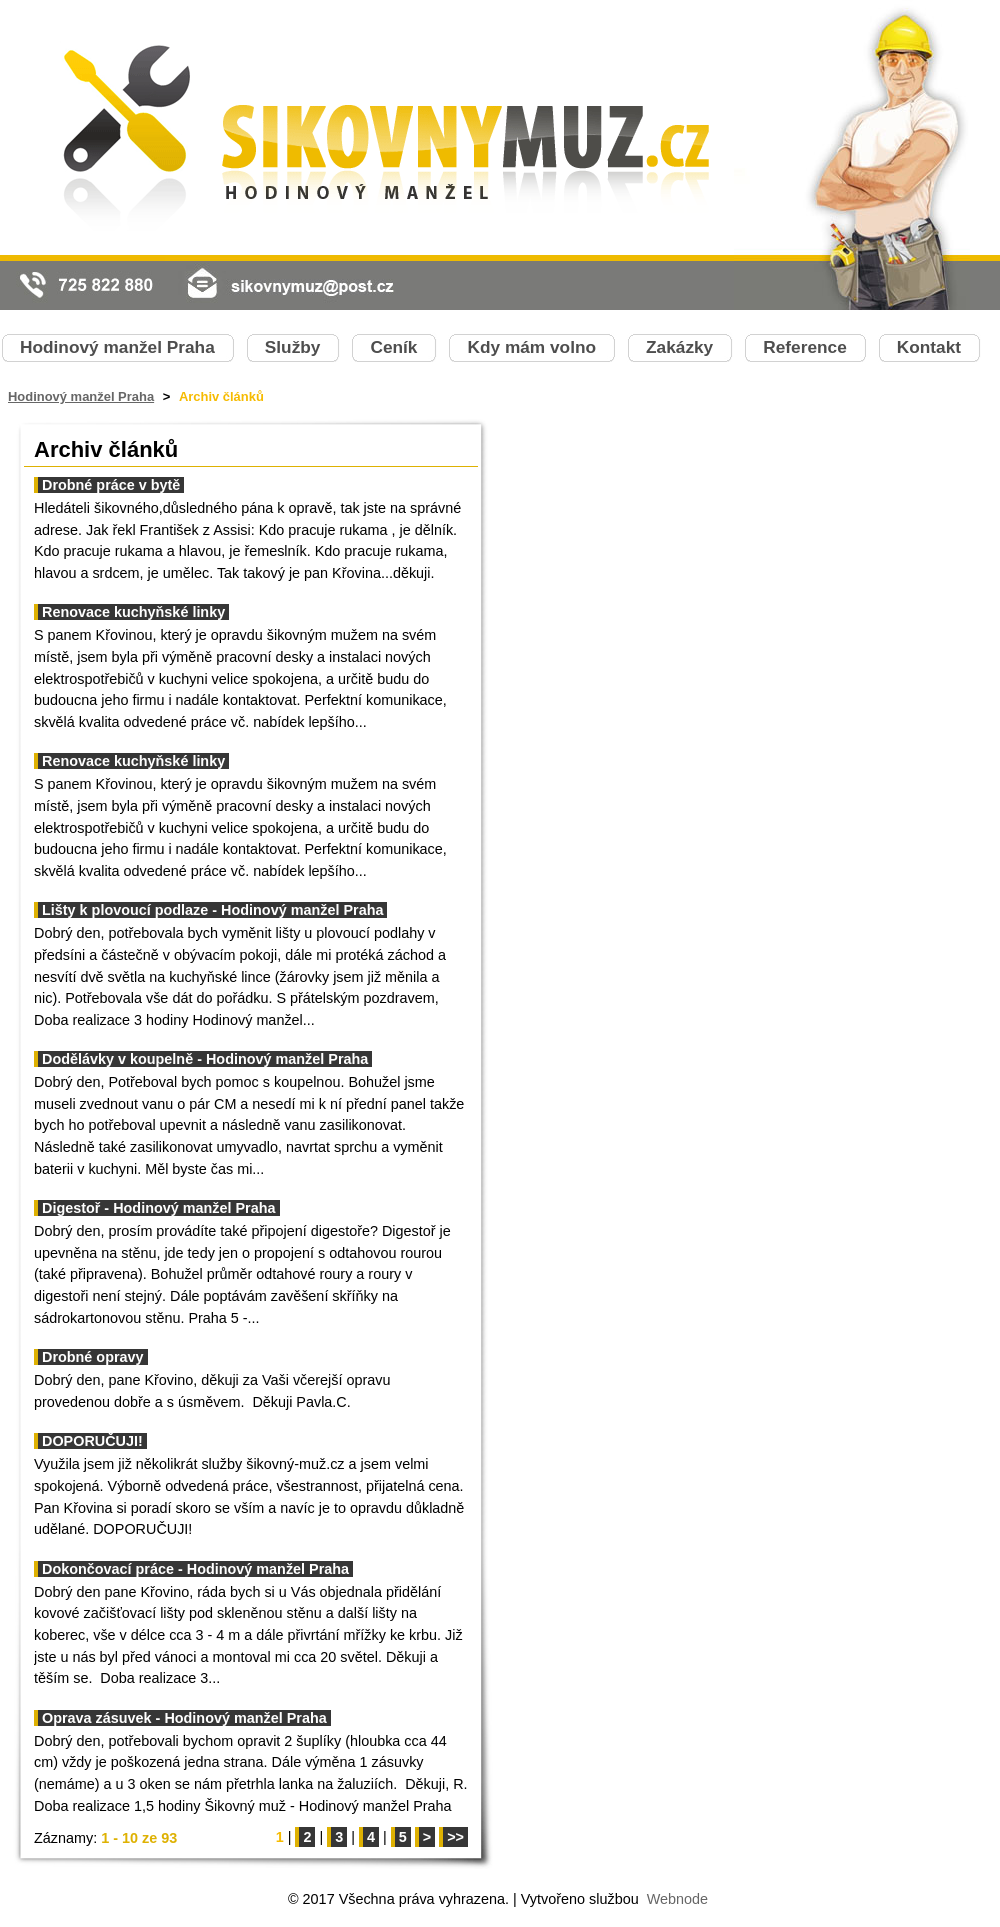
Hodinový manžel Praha (81, 396)
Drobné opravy (93, 1357)
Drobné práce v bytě (111, 485)
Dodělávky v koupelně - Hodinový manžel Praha (205, 1059)
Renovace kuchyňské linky (133, 612)
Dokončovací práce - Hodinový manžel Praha (195, 1569)
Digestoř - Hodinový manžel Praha (159, 1208)
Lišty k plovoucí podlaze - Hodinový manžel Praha (212, 910)
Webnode (677, 1899)
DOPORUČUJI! (92, 1441)
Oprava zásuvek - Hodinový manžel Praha (184, 1718)
